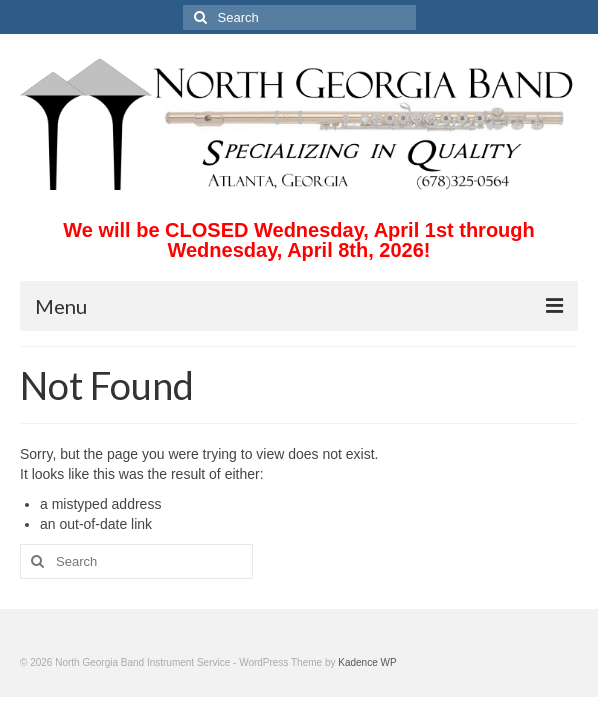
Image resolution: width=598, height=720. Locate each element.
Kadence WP (367, 662)
